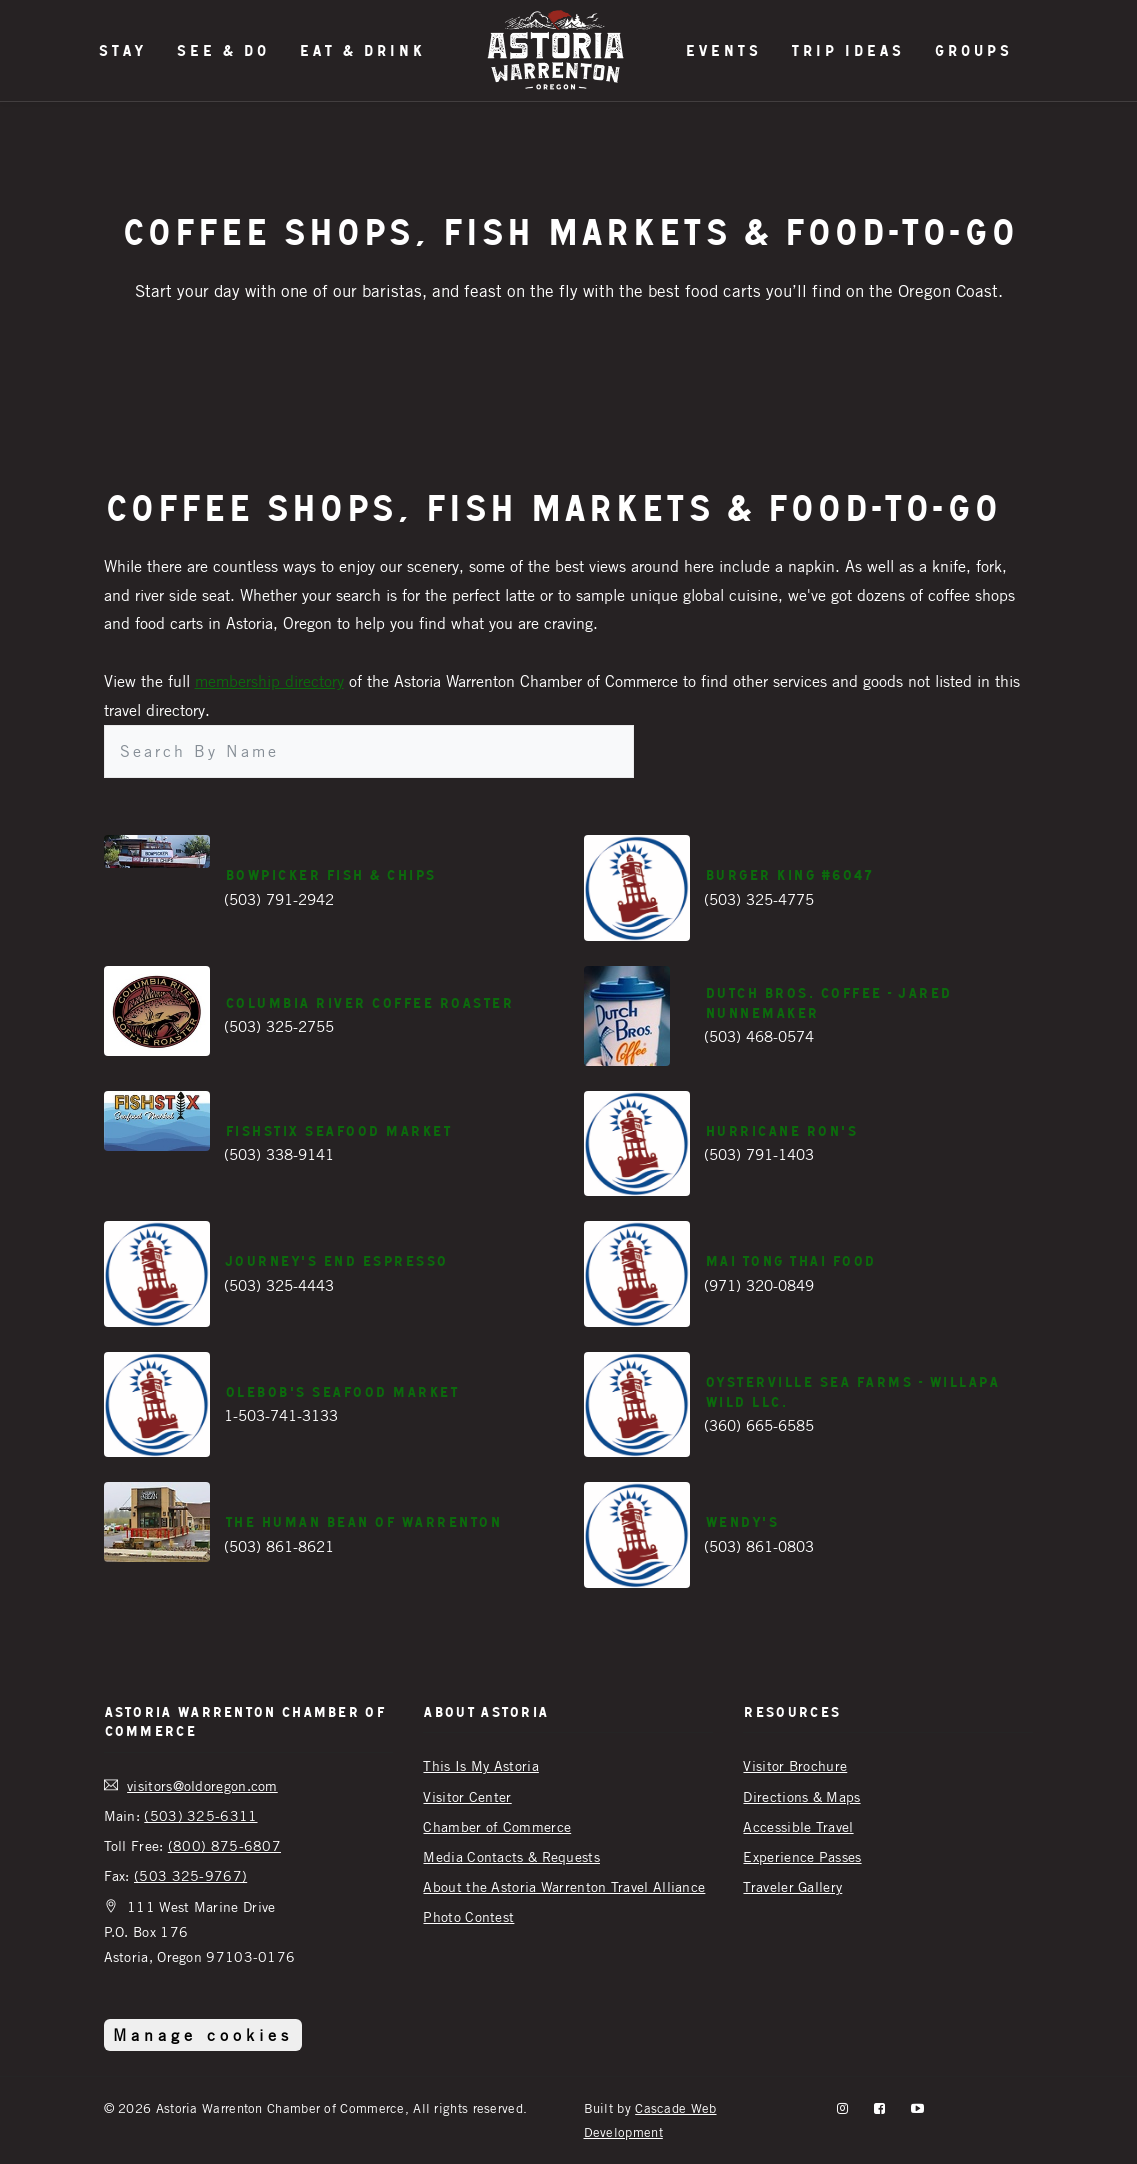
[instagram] (842, 2108)
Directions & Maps (801, 1796)
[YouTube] (917, 2108)
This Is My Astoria (480, 1765)
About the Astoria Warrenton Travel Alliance (564, 1886)
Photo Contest (468, 1916)
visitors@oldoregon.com (202, 1785)
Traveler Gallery (792, 1886)
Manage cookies (203, 2035)
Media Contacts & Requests (511, 1856)
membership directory (269, 681)
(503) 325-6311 (200, 1815)
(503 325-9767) (190, 1875)
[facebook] (879, 2108)
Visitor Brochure (795, 1765)
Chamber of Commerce (497, 1826)
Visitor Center (467, 1796)
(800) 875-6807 (224, 1845)
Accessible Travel (798, 1826)
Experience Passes (802, 1856)
